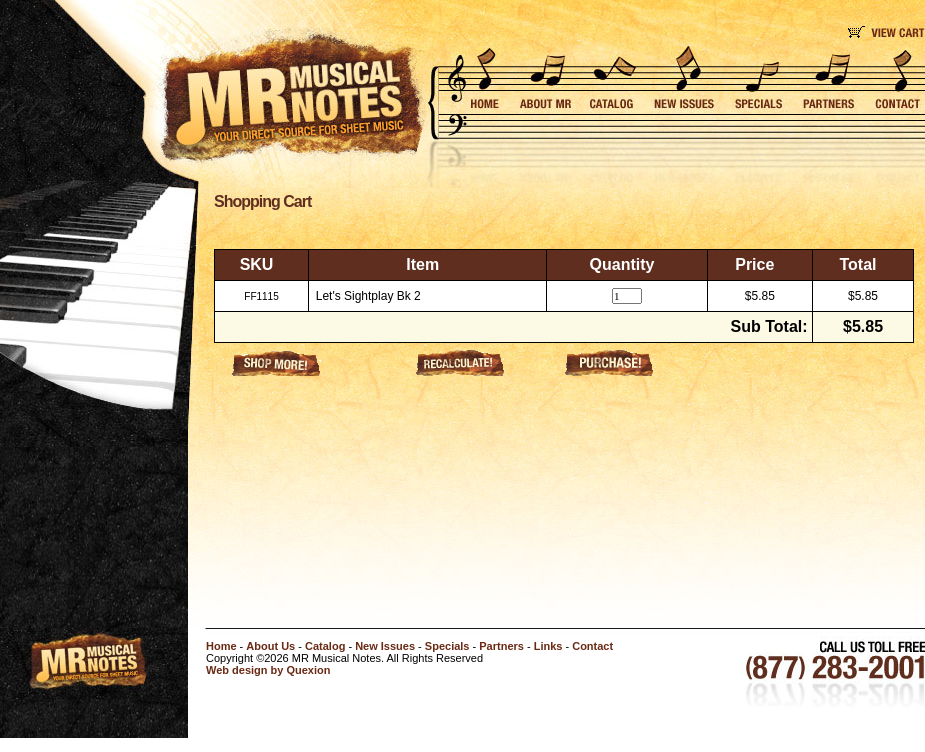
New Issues (385, 646)
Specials (447, 646)
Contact (592, 646)
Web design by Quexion (268, 670)
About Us (270, 646)
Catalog (325, 646)
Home (221, 646)
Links (548, 646)
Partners (501, 646)
